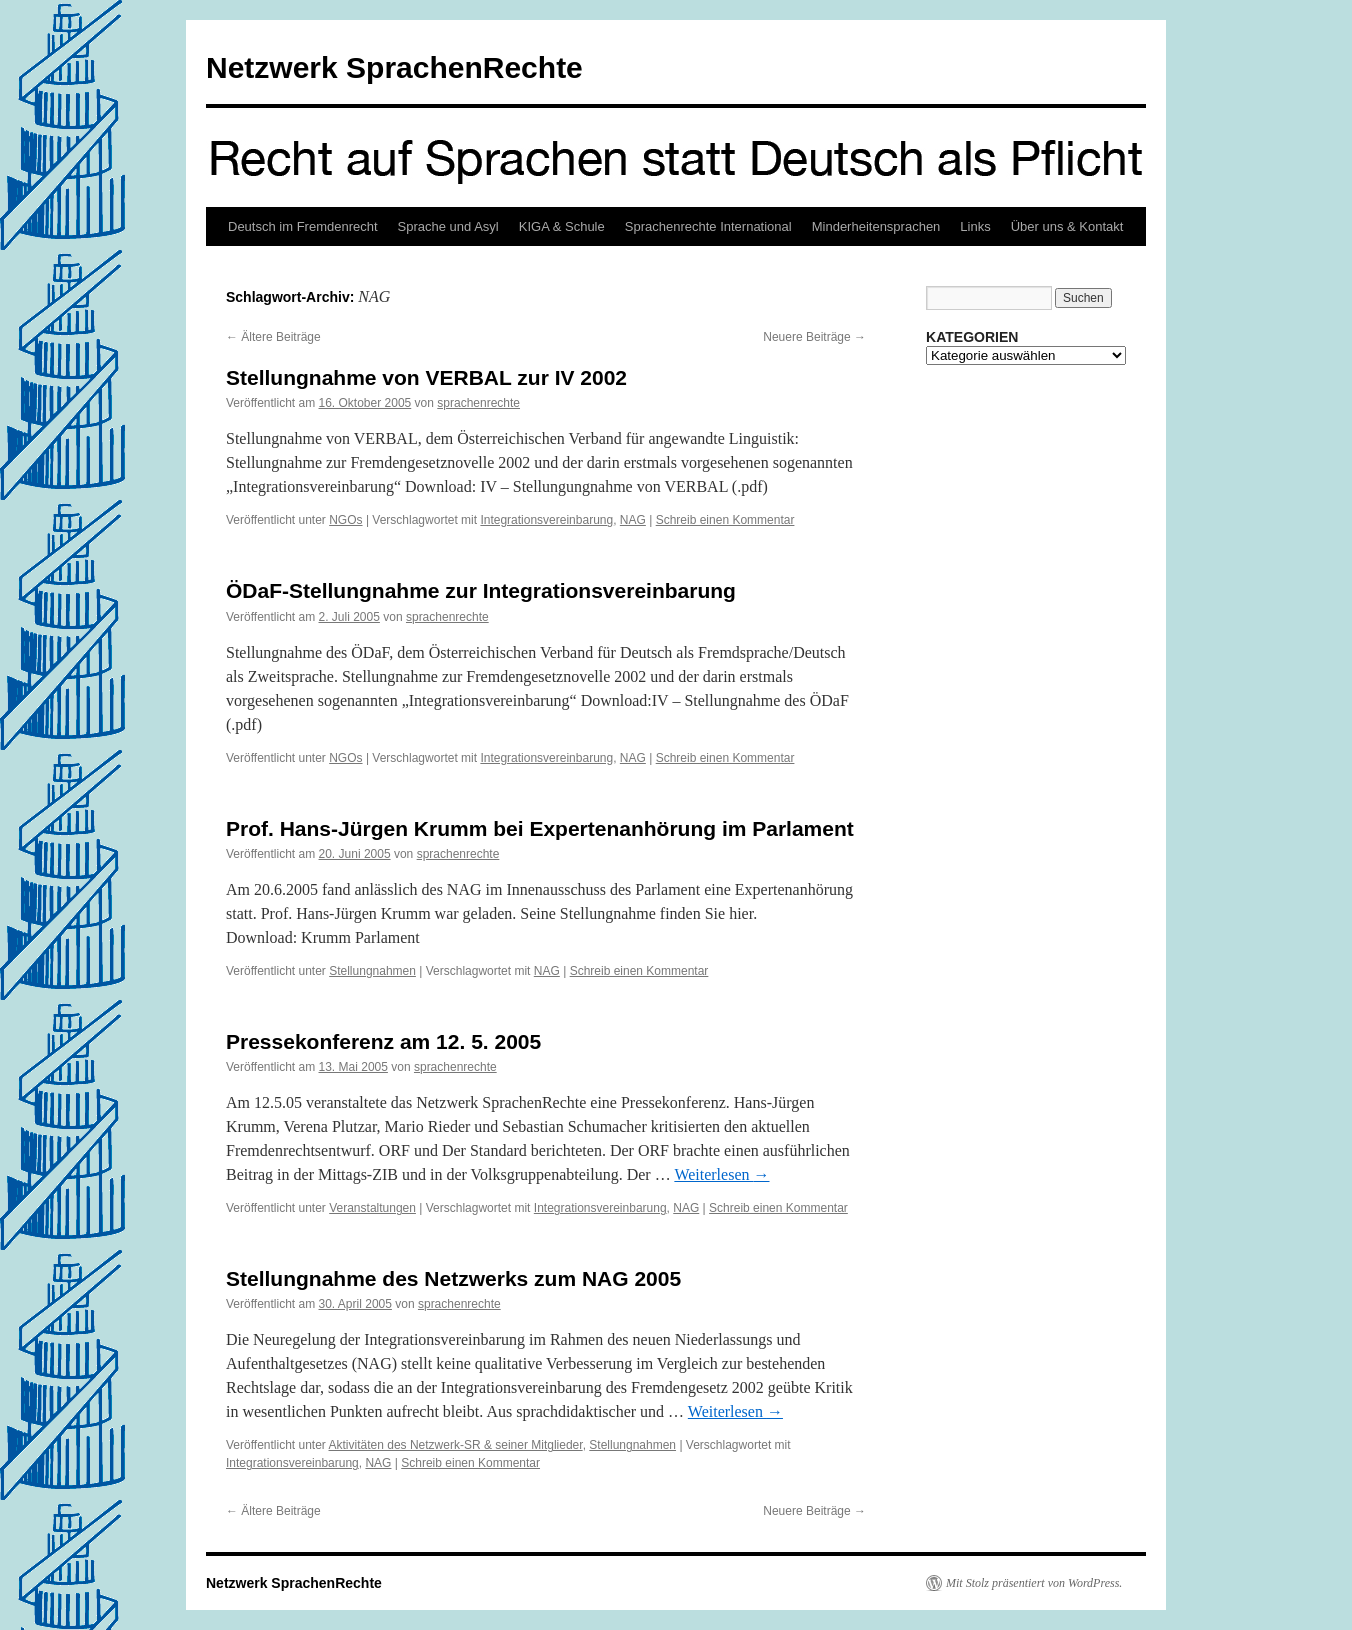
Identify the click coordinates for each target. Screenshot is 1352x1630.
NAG (633, 520)
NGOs (345, 520)
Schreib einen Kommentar (725, 520)
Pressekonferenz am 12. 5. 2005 (383, 1041)
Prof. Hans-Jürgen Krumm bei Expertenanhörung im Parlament (540, 828)
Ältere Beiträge (273, 337)
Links (975, 226)
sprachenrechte (478, 403)
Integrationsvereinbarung (546, 520)
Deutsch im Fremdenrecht (303, 226)
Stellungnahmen (372, 971)
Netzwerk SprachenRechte (394, 67)
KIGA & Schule (562, 226)
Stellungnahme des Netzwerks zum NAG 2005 (453, 1278)
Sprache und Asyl (448, 226)
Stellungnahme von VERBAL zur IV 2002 (426, 377)
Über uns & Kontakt (1067, 226)
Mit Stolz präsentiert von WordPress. (1034, 1583)
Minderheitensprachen (876, 226)
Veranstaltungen (372, 1208)
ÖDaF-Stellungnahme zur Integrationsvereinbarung (481, 590)
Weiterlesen (721, 1174)
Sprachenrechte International (708, 226)
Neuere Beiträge (814, 337)
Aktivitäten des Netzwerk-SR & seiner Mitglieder (456, 1445)
